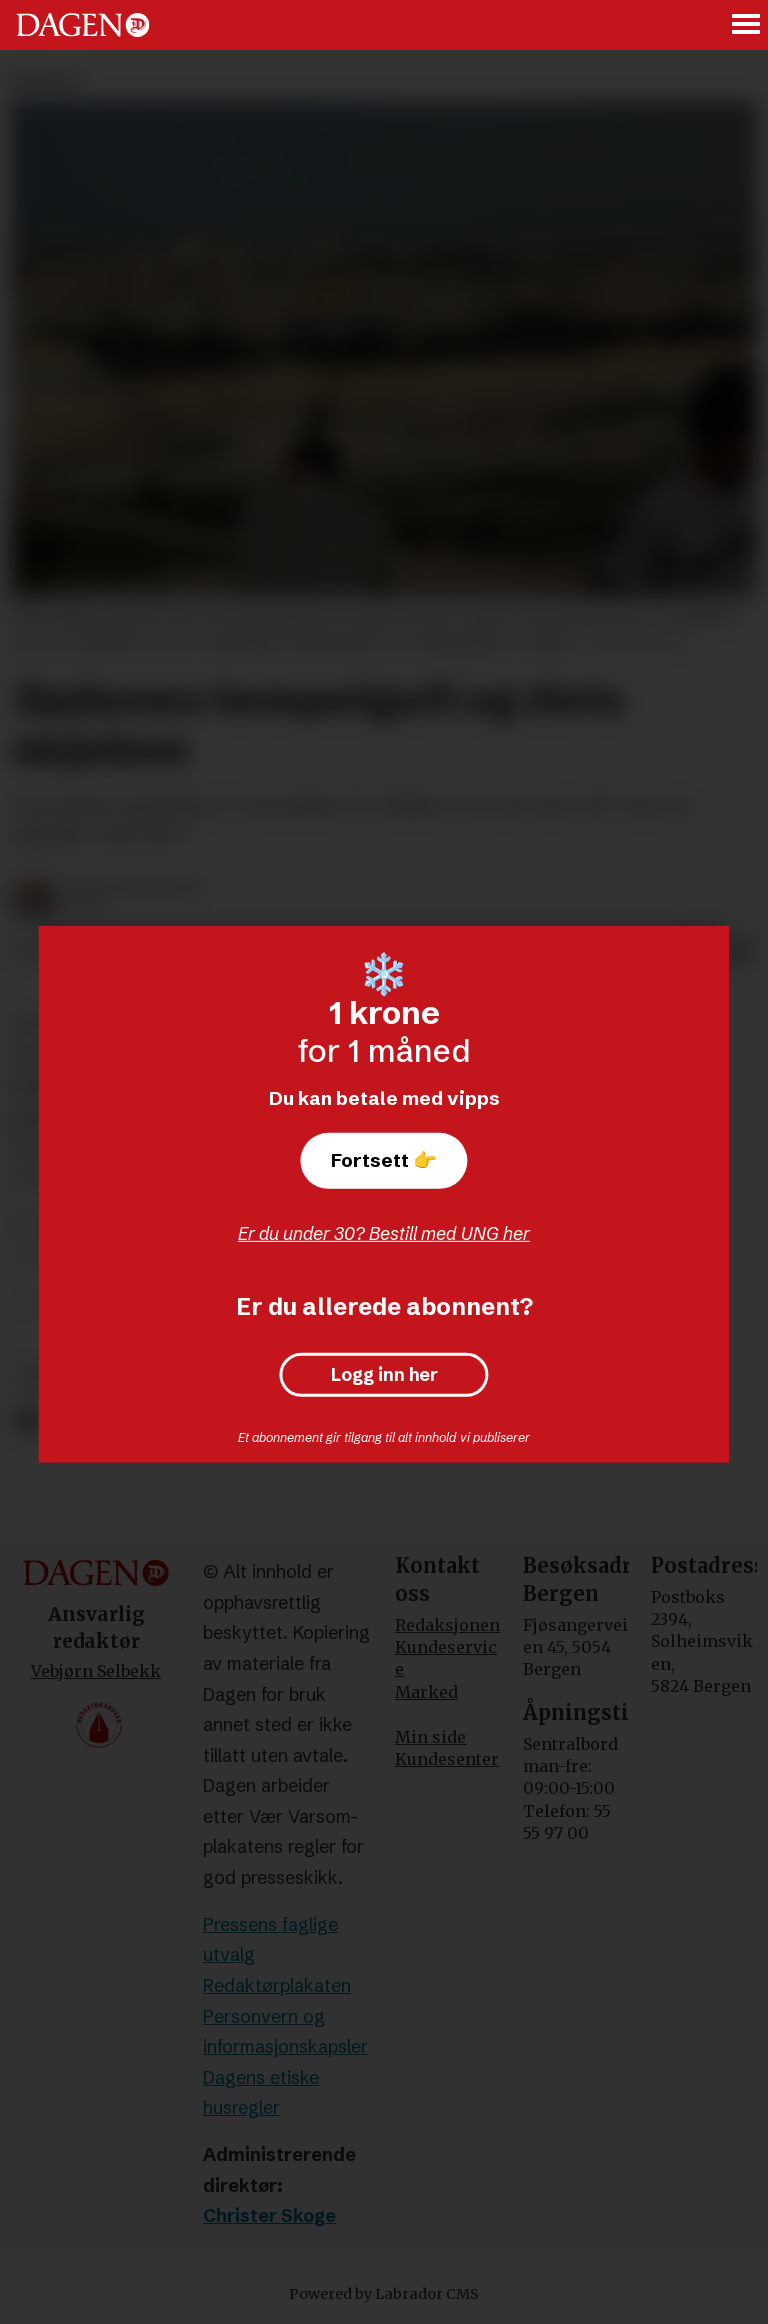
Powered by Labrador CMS (384, 2294)
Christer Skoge (269, 2215)
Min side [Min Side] (430, 1737)
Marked (426, 1692)
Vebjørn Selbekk (96, 1671)
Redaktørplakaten (277, 1985)
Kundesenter (447, 1759)
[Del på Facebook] (27, 1421)
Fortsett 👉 (384, 1160)
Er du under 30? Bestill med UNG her (384, 1233)
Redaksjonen (447, 1625)
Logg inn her (384, 1375)
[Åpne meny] (747, 25)
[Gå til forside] (83, 25)
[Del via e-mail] (740, 953)
